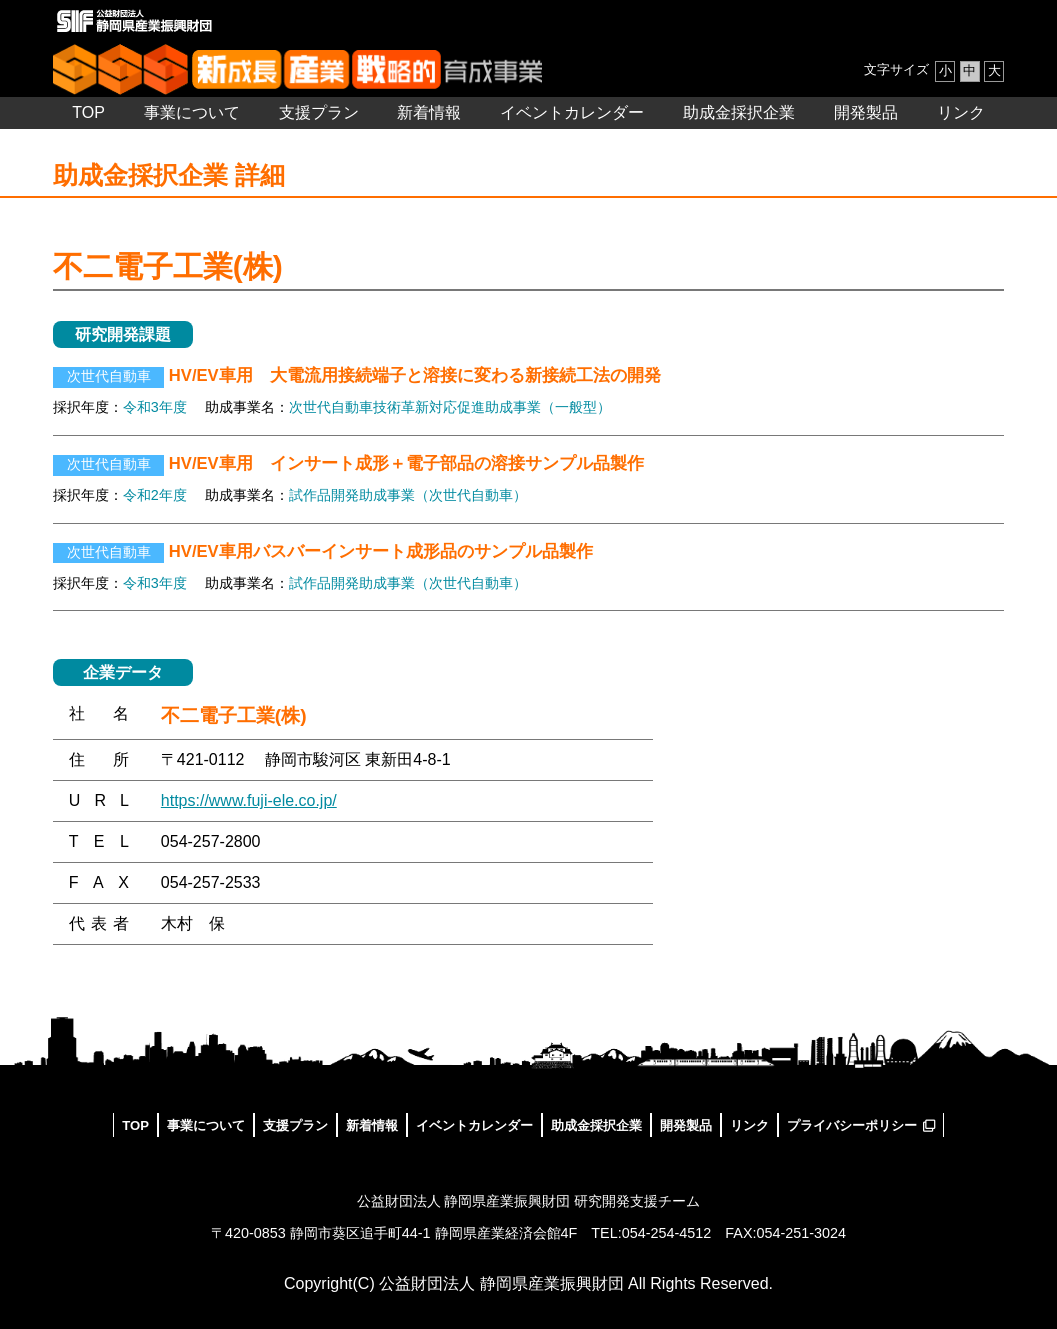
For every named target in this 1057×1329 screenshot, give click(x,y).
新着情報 (429, 112)
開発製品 (866, 112)
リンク (961, 112)
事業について (192, 112)
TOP (88, 112)
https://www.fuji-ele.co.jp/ (249, 800)
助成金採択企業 (739, 112)
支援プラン (319, 112)
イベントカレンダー (572, 112)
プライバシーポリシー (852, 1125)
